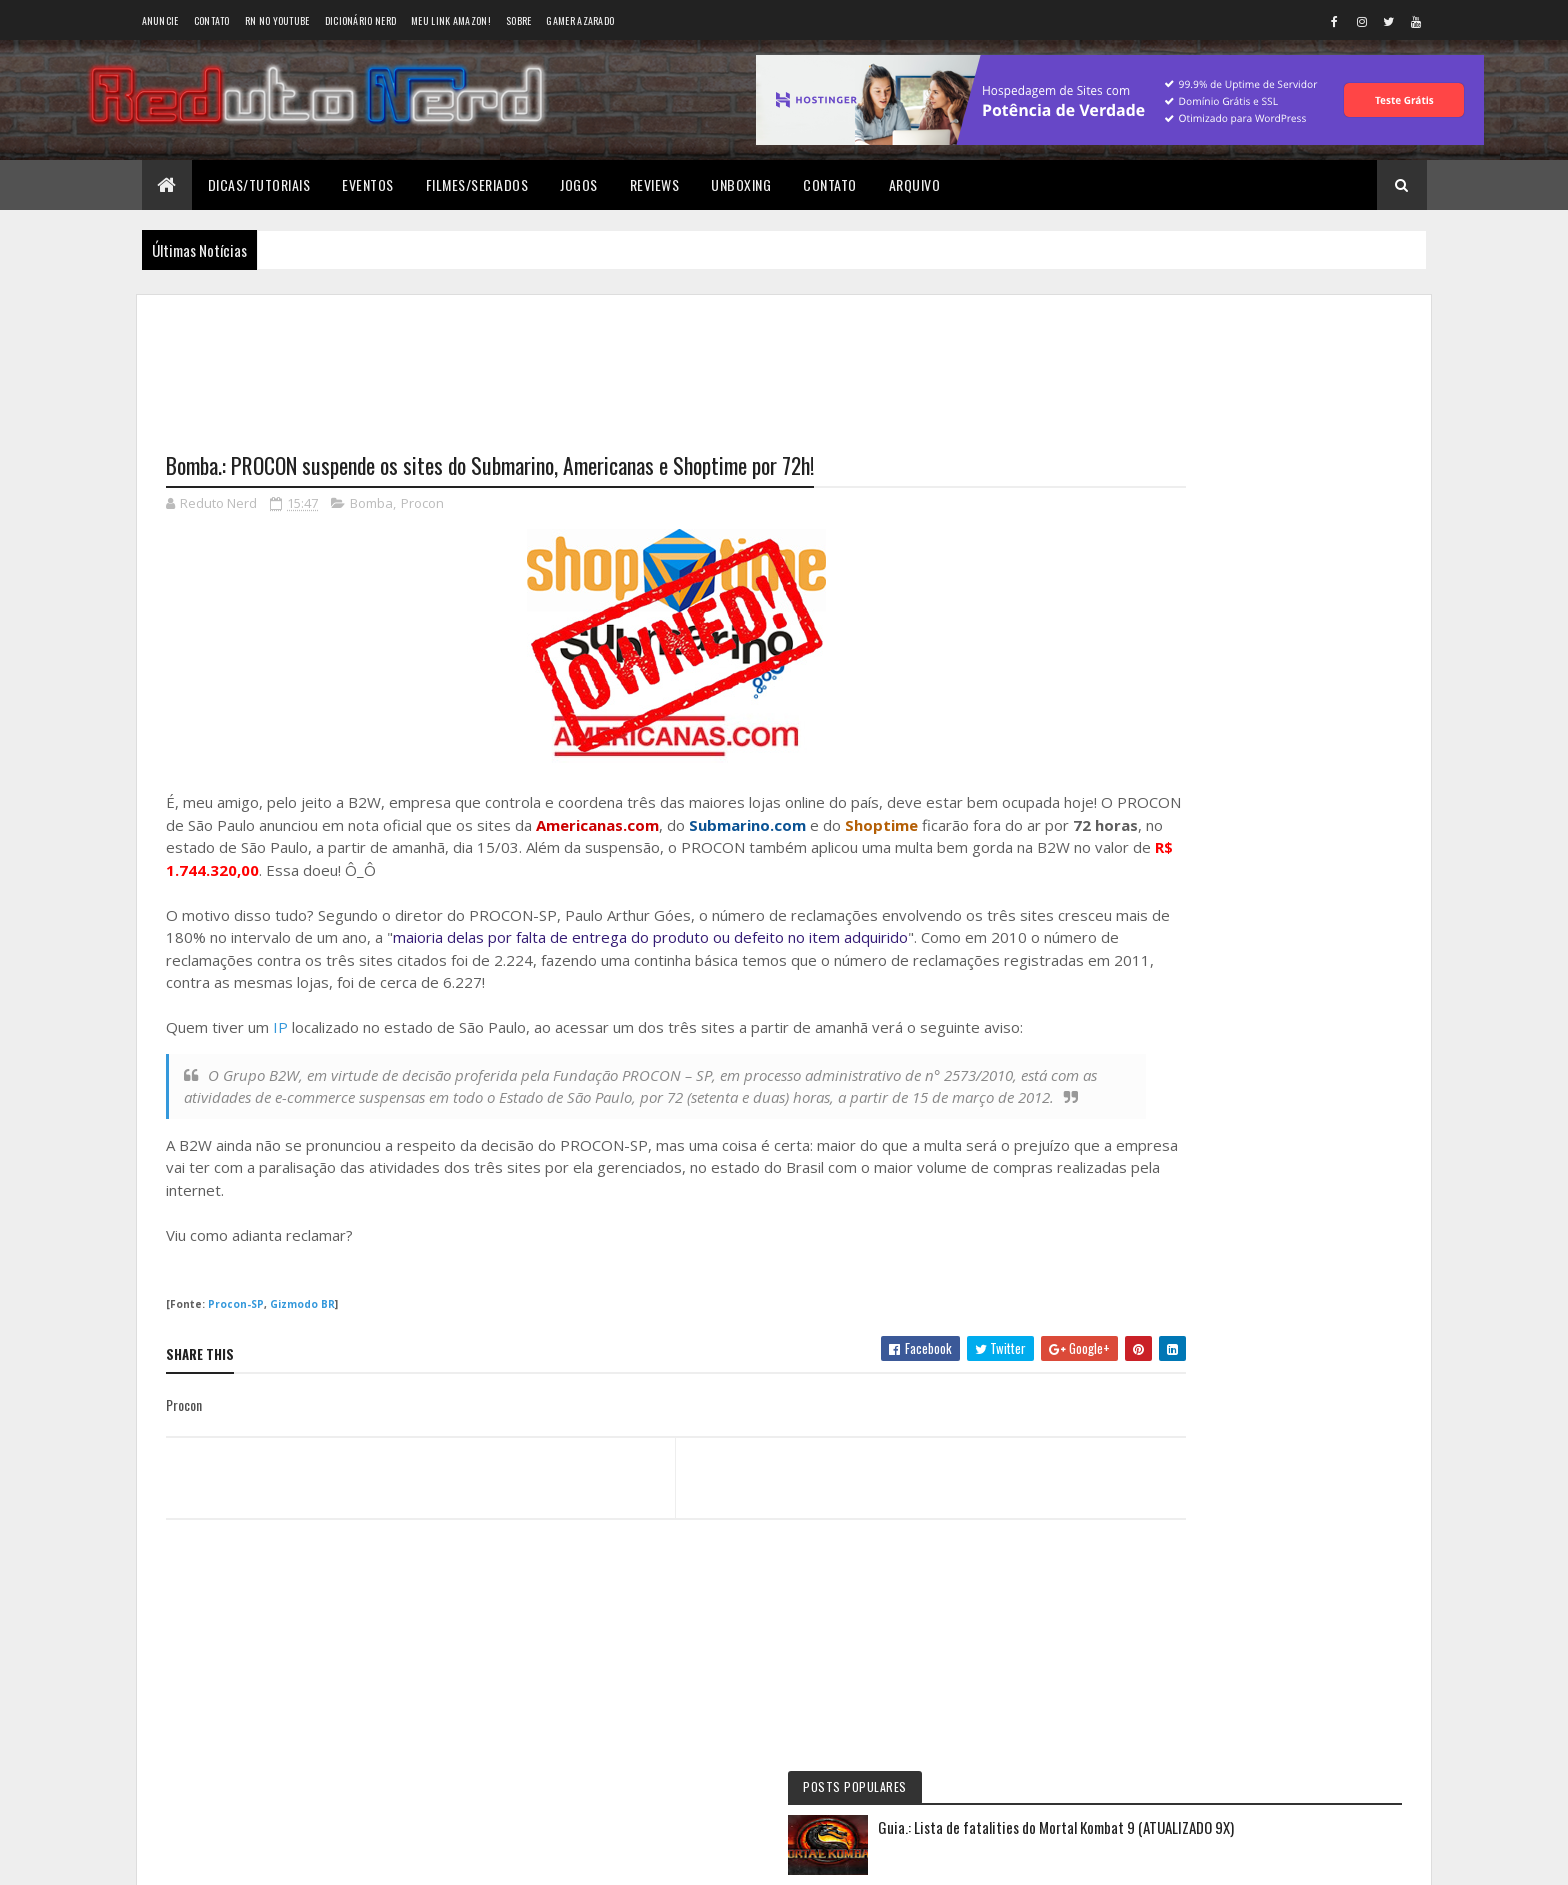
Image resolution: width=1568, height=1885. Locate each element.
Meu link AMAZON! (451, 20)
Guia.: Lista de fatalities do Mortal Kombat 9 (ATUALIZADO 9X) (1294, 403)
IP (280, 1030)
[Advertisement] (620, 361)
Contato (212, 20)
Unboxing (741, 184)
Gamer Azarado (580, 20)
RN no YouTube (277, 20)
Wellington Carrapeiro (1222, 965)
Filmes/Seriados (477, 184)
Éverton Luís (1192, 881)
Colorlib (242, 1857)
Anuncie (160, 20)
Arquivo (915, 184)
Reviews (655, 184)
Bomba (371, 506)
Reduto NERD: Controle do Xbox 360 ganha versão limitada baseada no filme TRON (1242, 838)
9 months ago (1320, 845)
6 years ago (1260, 1013)
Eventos (368, 184)
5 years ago (1260, 929)
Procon (422, 506)
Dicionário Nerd (361, 20)
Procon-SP (236, 1329)
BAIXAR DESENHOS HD (1220, 1049)
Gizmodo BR (302, 1329)
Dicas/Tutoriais (259, 184)
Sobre (519, 20)
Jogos (579, 184)
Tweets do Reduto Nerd (1259, 1246)
